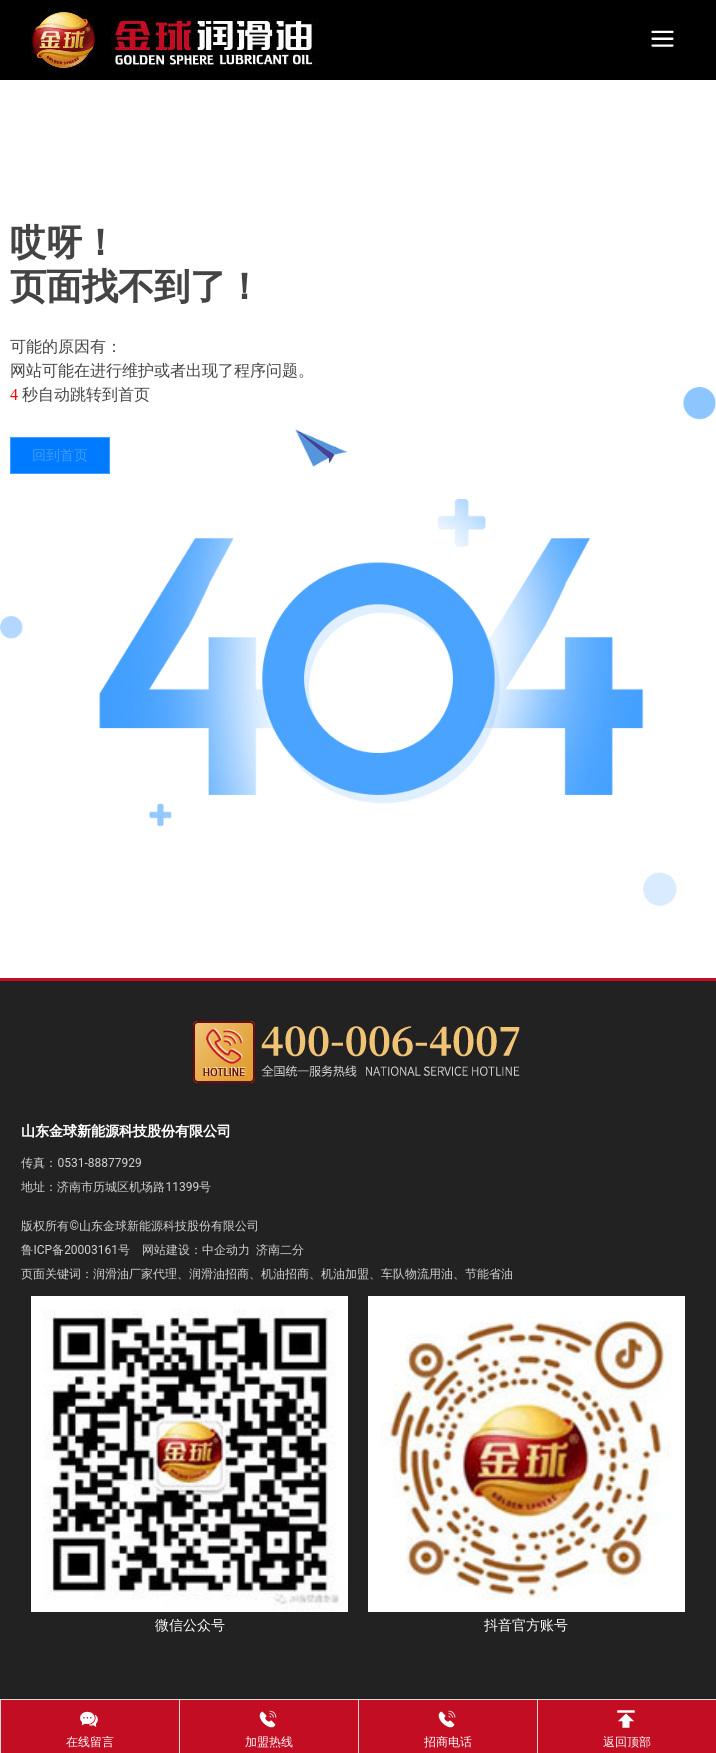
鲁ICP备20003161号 (75, 1250)
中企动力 (226, 1250)
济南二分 (280, 1250)
